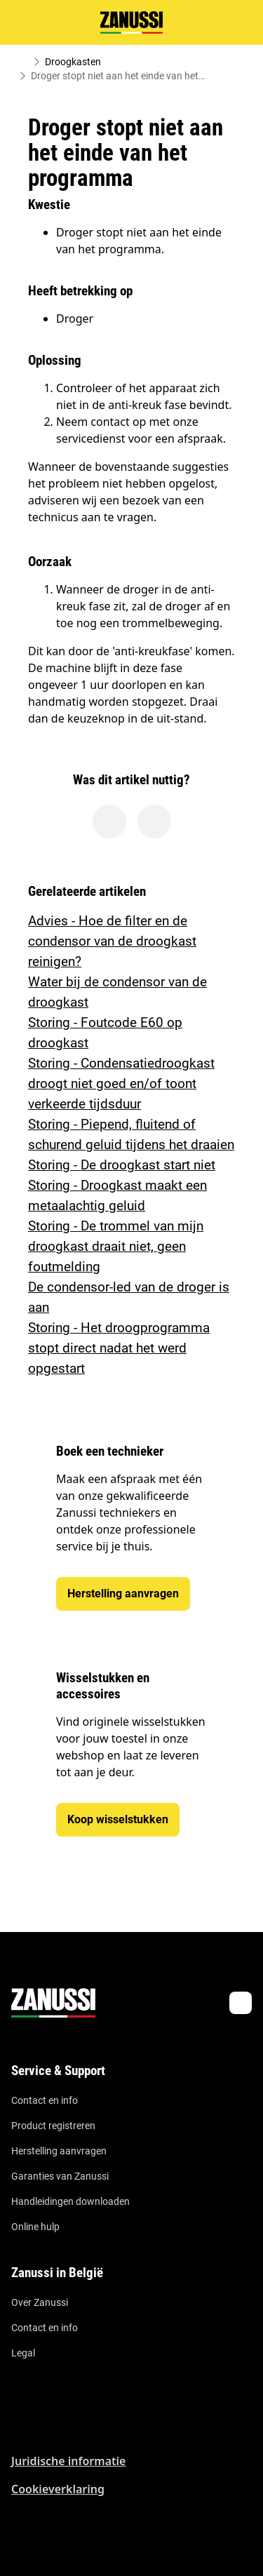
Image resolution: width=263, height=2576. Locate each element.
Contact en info (44, 2100)
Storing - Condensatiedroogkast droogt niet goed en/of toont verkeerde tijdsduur (121, 1083)
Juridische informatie (68, 2461)
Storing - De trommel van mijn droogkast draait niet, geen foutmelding (115, 1246)
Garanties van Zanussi (60, 2176)
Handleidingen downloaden (70, 2201)
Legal (23, 2353)
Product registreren (53, 2125)
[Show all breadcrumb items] (22, 61)
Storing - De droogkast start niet (121, 1165)
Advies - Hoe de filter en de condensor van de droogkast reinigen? (112, 941)
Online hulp (35, 2226)
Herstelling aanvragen (59, 2150)
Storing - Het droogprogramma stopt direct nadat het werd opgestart (119, 1348)
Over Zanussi (39, 2302)
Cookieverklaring (57, 2489)
